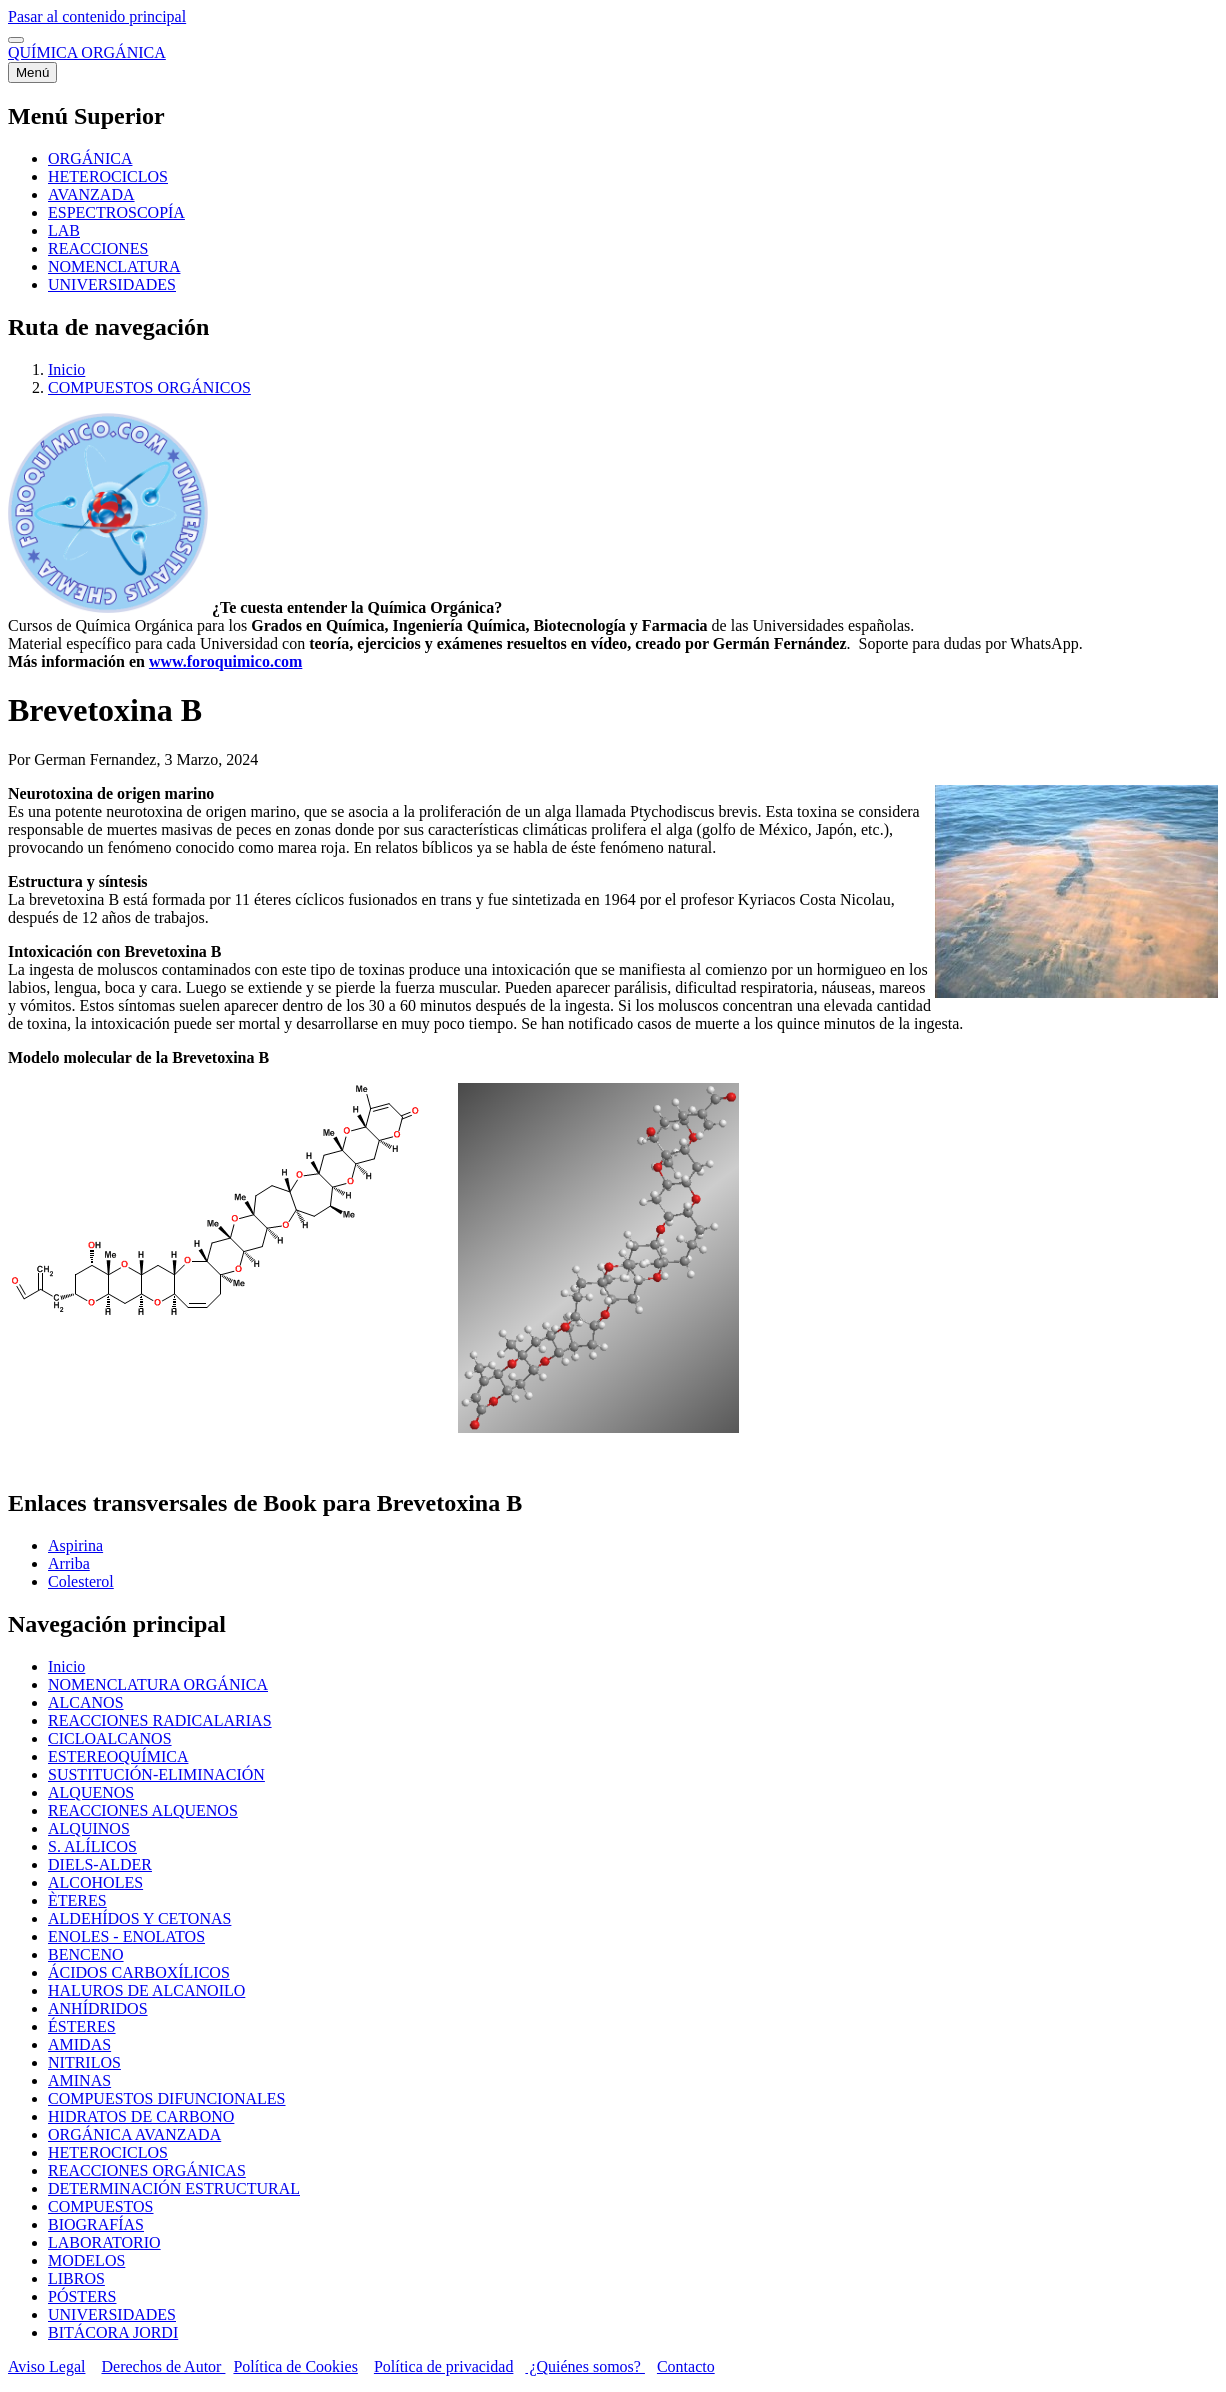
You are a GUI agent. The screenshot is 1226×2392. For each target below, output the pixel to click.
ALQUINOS (89, 1828)
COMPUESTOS (101, 2206)
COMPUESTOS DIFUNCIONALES (167, 2098)
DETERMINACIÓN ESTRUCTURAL (174, 2188)
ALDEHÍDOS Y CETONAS (139, 1918)
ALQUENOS (91, 1792)
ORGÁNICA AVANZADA (134, 2134)
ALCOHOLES (95, 1882)
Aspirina (75, 1545)
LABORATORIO (104, 2242)
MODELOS (86, 2260)
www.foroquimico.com (225, 661)
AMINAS (79, 2080)
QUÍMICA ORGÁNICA (87, 52)
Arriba (69, 1563)
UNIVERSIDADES (112, 2314)
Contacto (686, 2366)
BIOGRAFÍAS (96, 2224)
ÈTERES (77, 1900)
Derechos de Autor (163, 2366)
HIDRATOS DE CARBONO (141, 2116)
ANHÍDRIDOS (98, 2008)
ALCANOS (86, 1702)
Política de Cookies (295, 2366)
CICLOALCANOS (110, 1738)
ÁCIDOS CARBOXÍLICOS (139, 1972)
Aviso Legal (46, 2366)
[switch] (16, 40)
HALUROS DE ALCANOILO (146, 1990)
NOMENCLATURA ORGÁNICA (158, 1684)
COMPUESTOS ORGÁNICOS (149, 387)
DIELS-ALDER (100, 1864)
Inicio (66, 369)
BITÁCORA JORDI (113, 2332)
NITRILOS (84, 2062)
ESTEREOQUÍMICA (118, 1756)
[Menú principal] (32, 72)
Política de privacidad (444, 2366)
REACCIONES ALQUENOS (143, 1810)
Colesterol (81, 1581)
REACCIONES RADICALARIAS (160, 1720)
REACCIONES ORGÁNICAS (147, 2170)
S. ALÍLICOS (92, 1846)
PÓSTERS (82, 2296)
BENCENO (86, 1954)
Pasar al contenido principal (97, 16)
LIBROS (76, 2278)
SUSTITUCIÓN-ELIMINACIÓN (156, 1774)
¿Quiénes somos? (585, 2366)
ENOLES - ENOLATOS (126, 1936)
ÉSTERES (82, 2026)
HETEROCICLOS (108, 2152)
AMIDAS (79, 2044)
